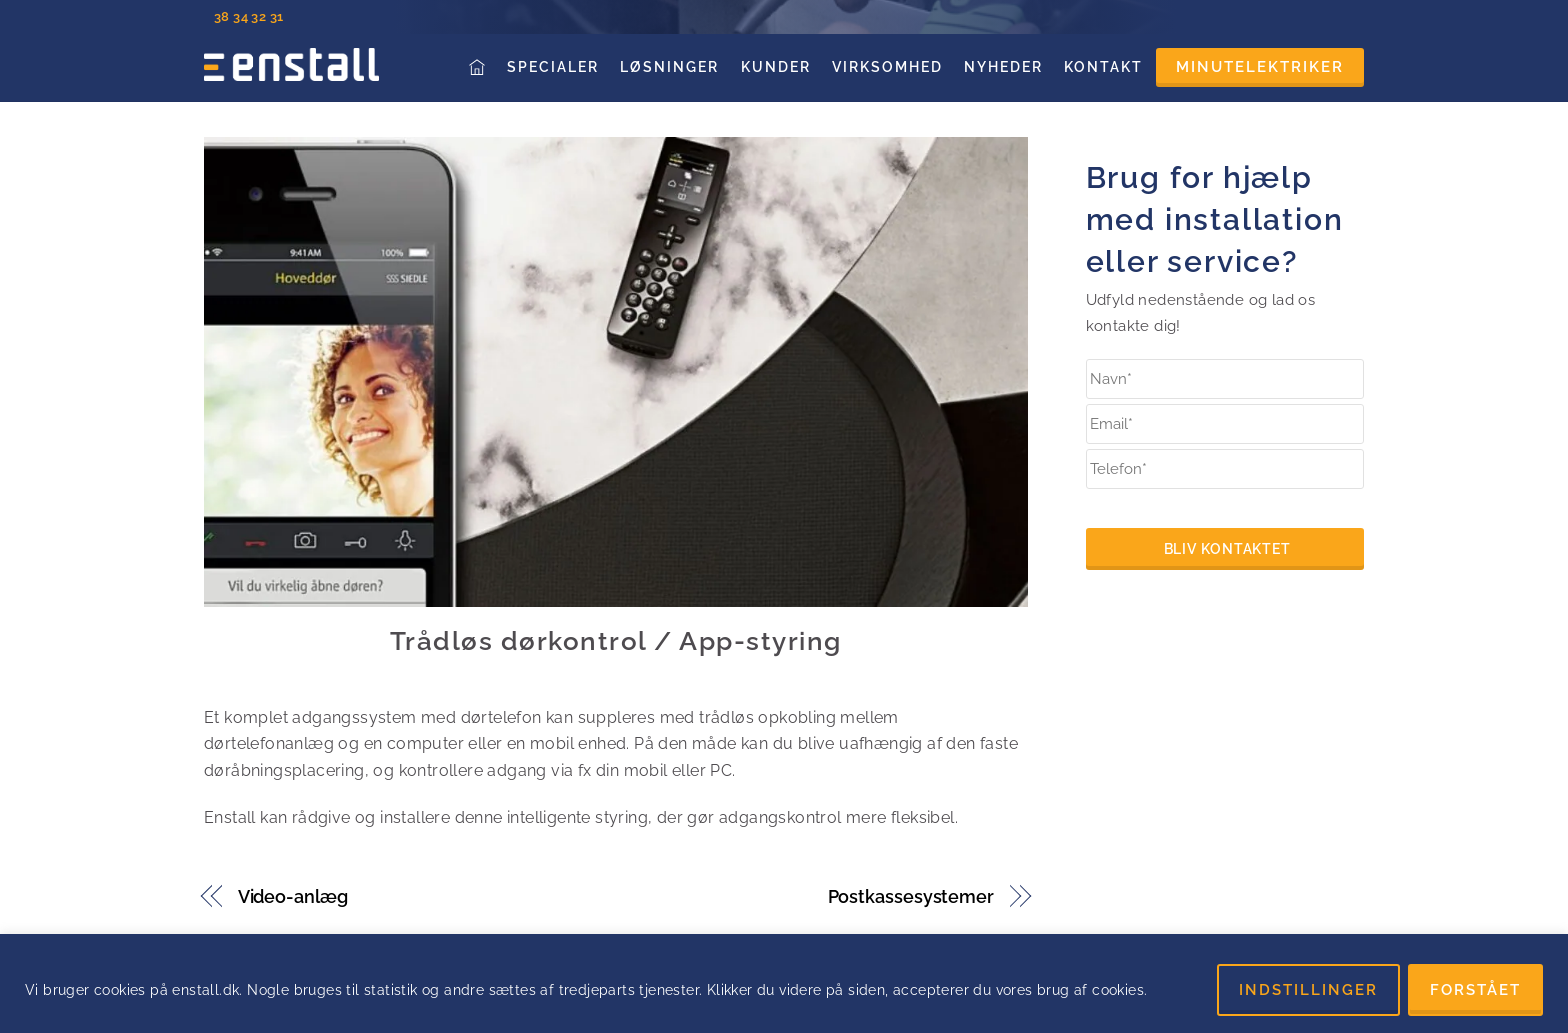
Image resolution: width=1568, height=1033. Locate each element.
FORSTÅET (1475, 990)
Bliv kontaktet (1227, 549)
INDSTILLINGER (1308, 990)
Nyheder (1003, 67)
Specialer (553, 67)
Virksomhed (887, 67)
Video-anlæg (293, 896)
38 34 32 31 (248, 16)
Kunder (776, 67)
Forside (479, 66)
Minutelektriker (1260, 67)
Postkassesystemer (911, 896)
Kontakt (1103, 67)
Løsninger (669, 67)
